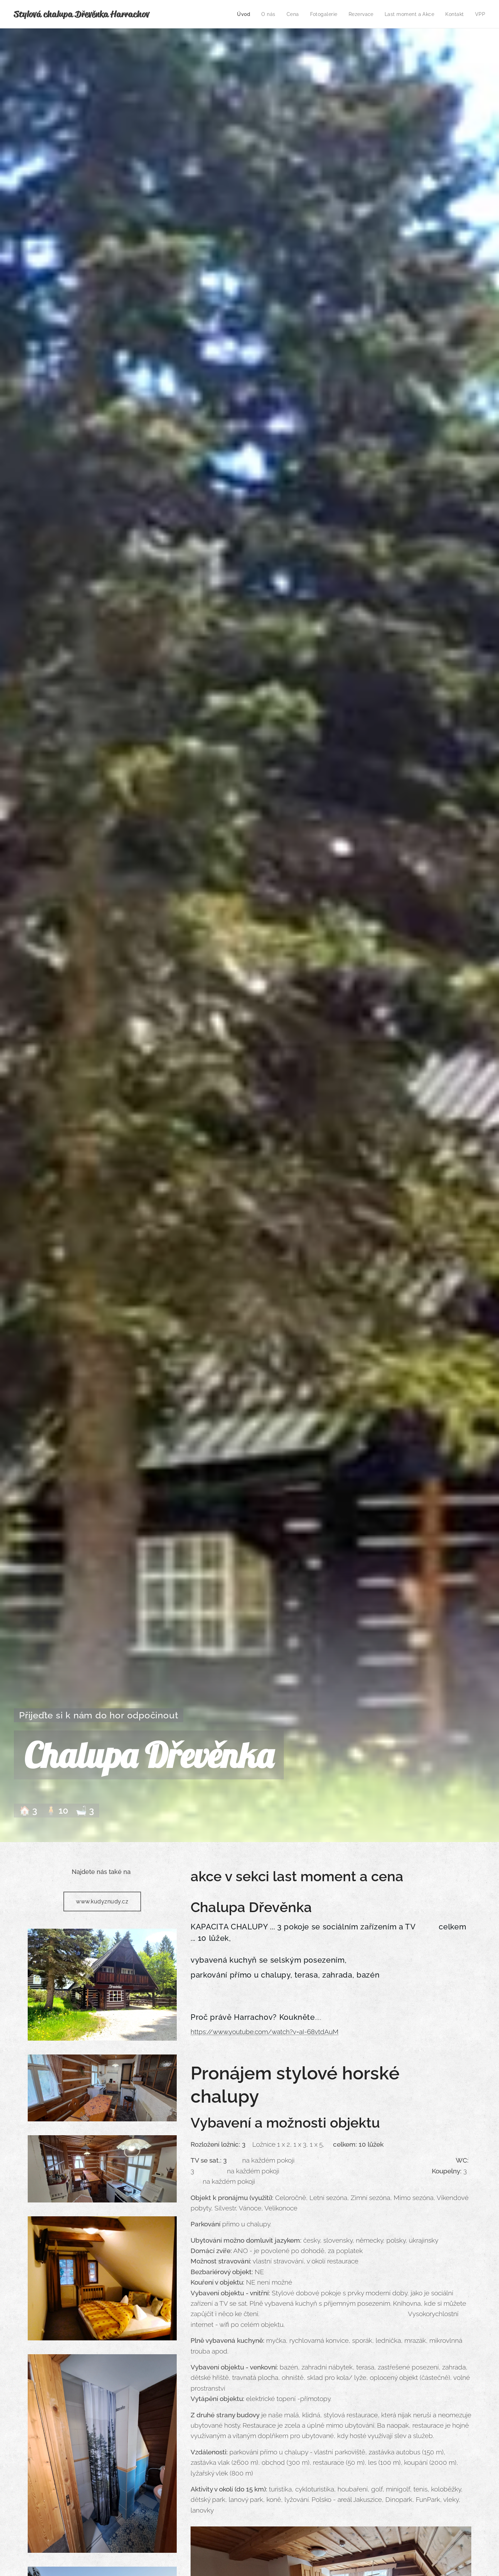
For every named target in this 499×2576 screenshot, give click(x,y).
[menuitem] (240, 14)
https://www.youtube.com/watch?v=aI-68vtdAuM (265, 2031)
